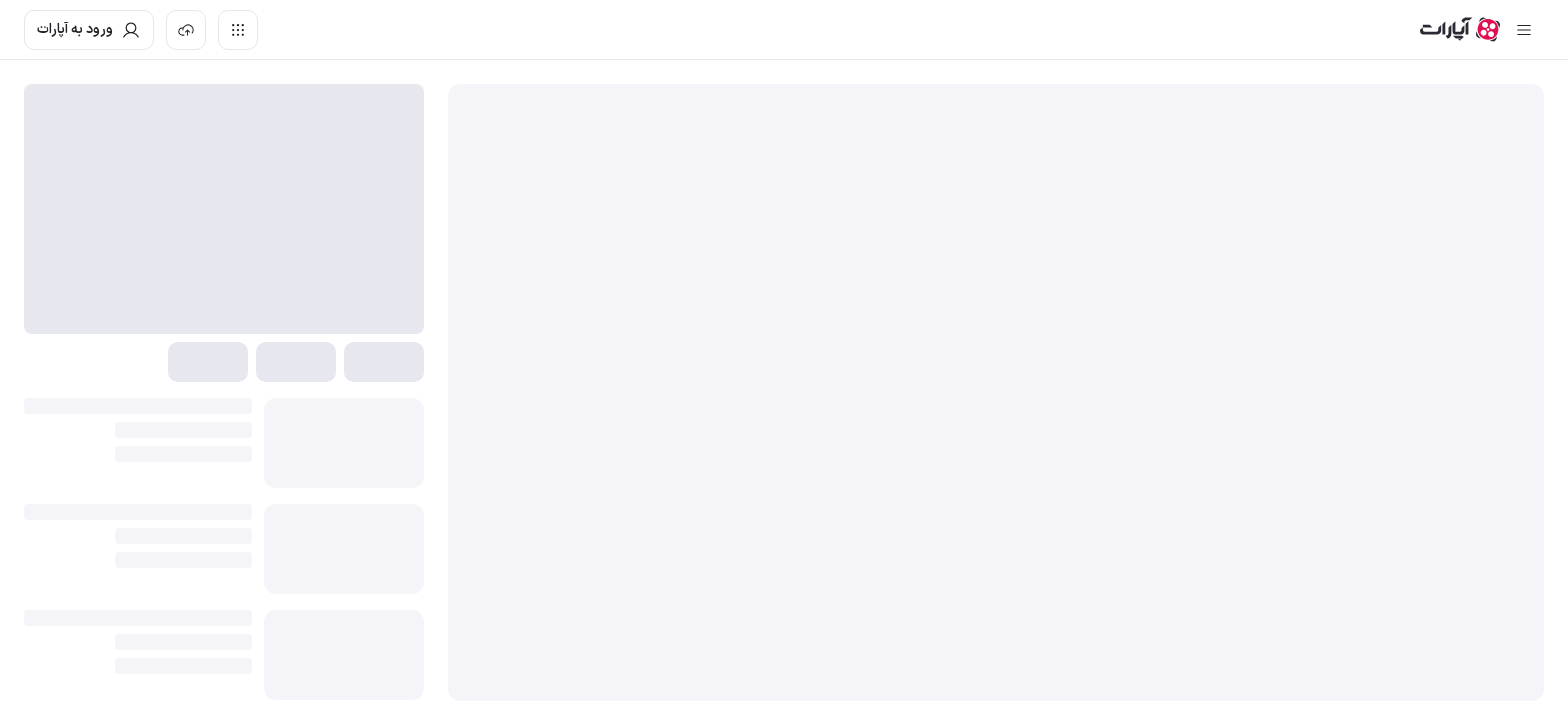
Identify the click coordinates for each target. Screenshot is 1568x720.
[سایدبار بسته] (1524, 30)
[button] (384, 362)
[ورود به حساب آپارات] (89, 30)
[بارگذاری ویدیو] (186, 30)
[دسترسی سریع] (238, 30)
